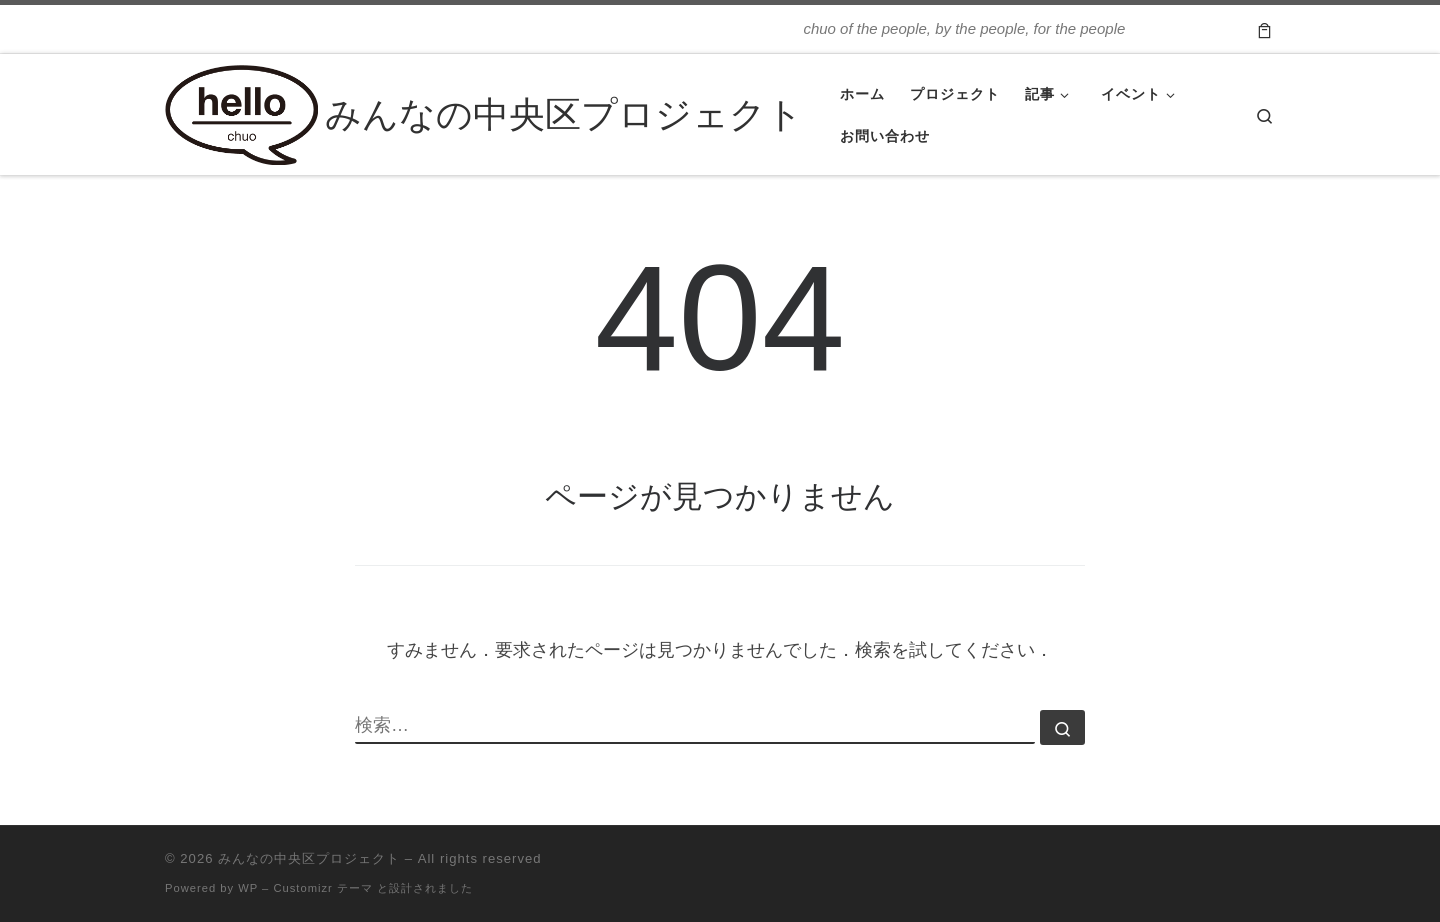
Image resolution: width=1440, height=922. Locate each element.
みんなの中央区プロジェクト (309, 858)
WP (248, 888)
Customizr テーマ (322, 888)
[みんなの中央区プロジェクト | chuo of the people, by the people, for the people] (241, 111)
